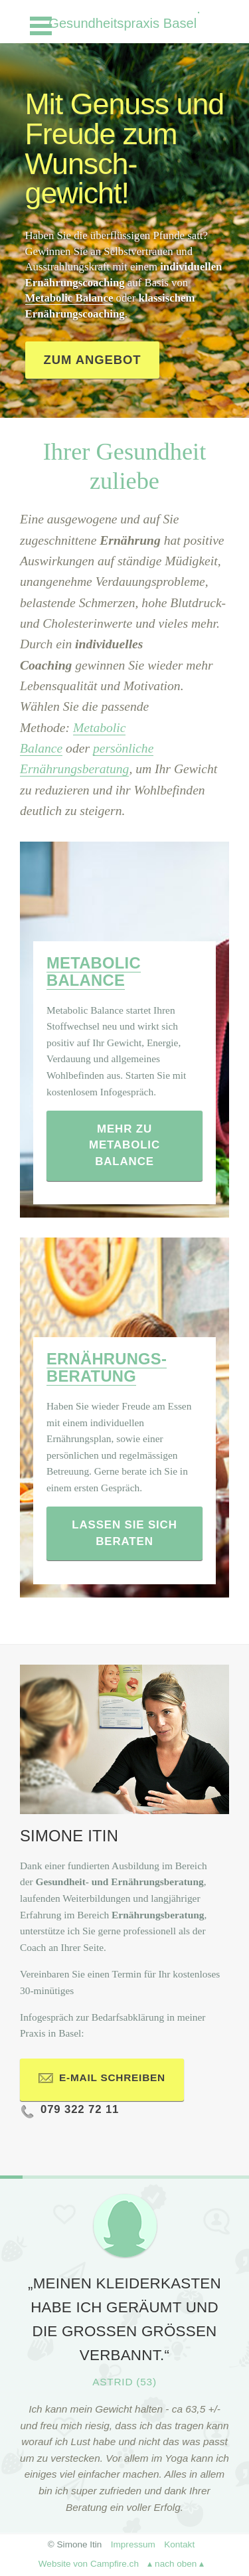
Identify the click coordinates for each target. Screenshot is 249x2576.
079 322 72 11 (69, 2112)
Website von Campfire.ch (89, 2564)
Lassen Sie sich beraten (124, 1533)
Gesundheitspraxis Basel (124, 23)
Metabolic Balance (69, 298)
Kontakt (179, 2544)
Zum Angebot (92, 360)
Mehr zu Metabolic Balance (124, 1145)
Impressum (133, 2544)
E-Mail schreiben (102, 2081)
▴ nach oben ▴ (175, 2564)
